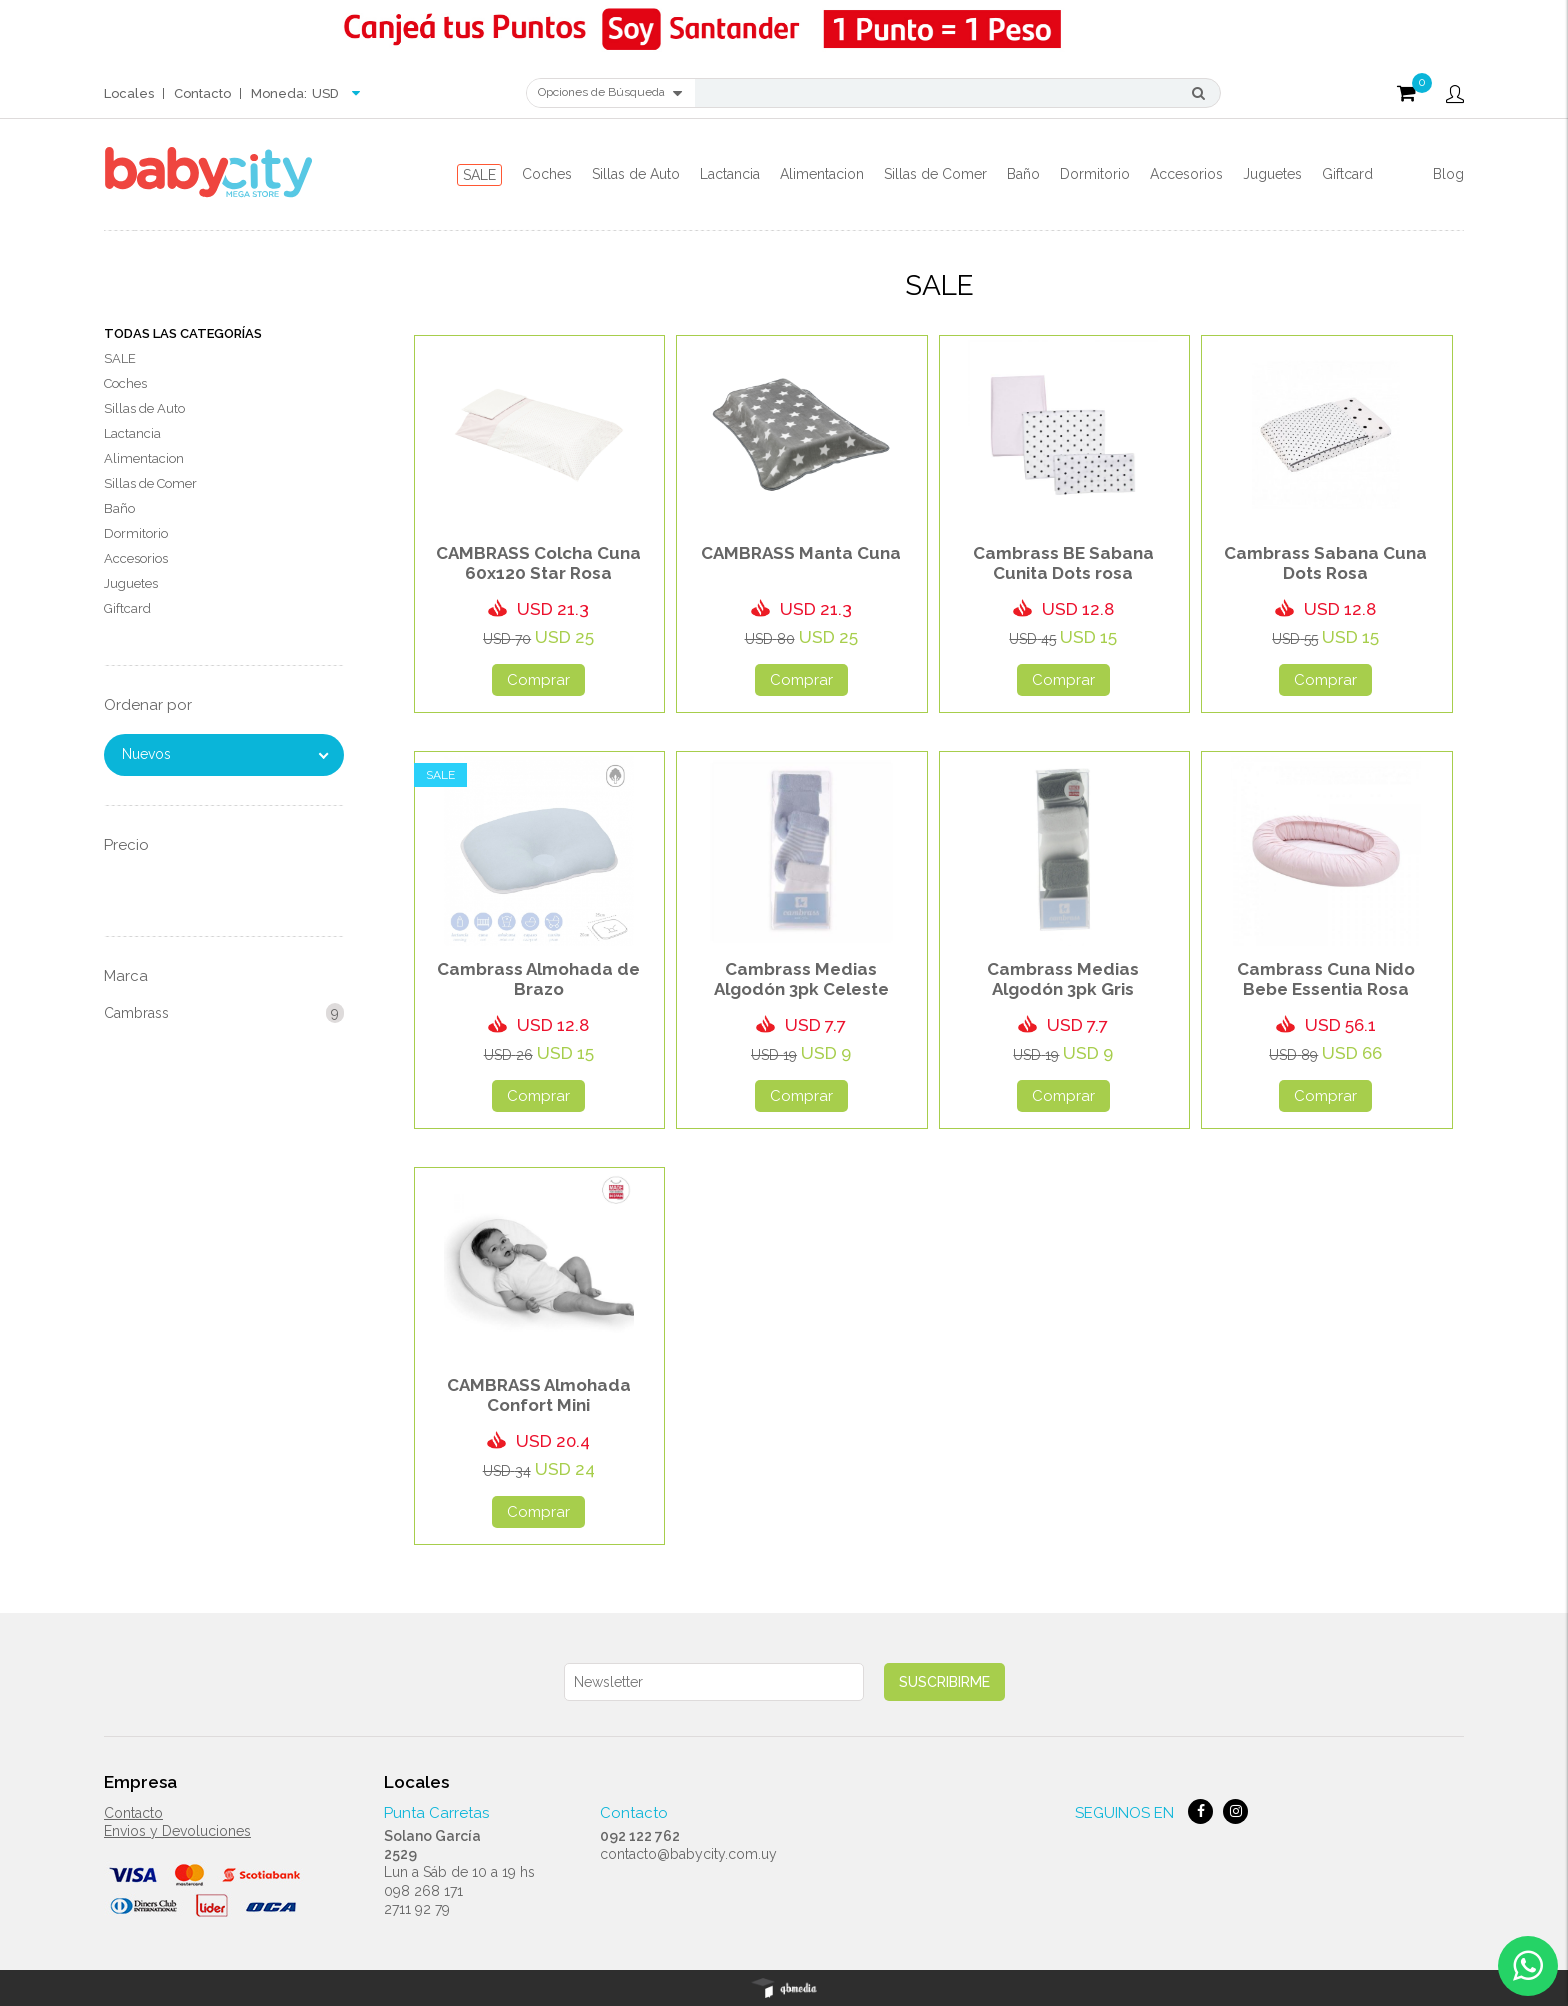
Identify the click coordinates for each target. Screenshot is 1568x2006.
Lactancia (730, 174)
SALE (479, 175)
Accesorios (1186, 174)
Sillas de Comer (935, 174)
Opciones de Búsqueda (610, 93)
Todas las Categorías (183, 333)
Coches (547, 174)
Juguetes (1272, 174)
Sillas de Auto (636, 174)
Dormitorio (1095, 174)
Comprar (538, 680)
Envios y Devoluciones (177, 1831)
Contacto (202, 93)
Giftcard (1347, 174)
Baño (1023, 174)
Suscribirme (944, 1682)
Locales (129, 93)
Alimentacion (822, 174)
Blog (1448, 174)
